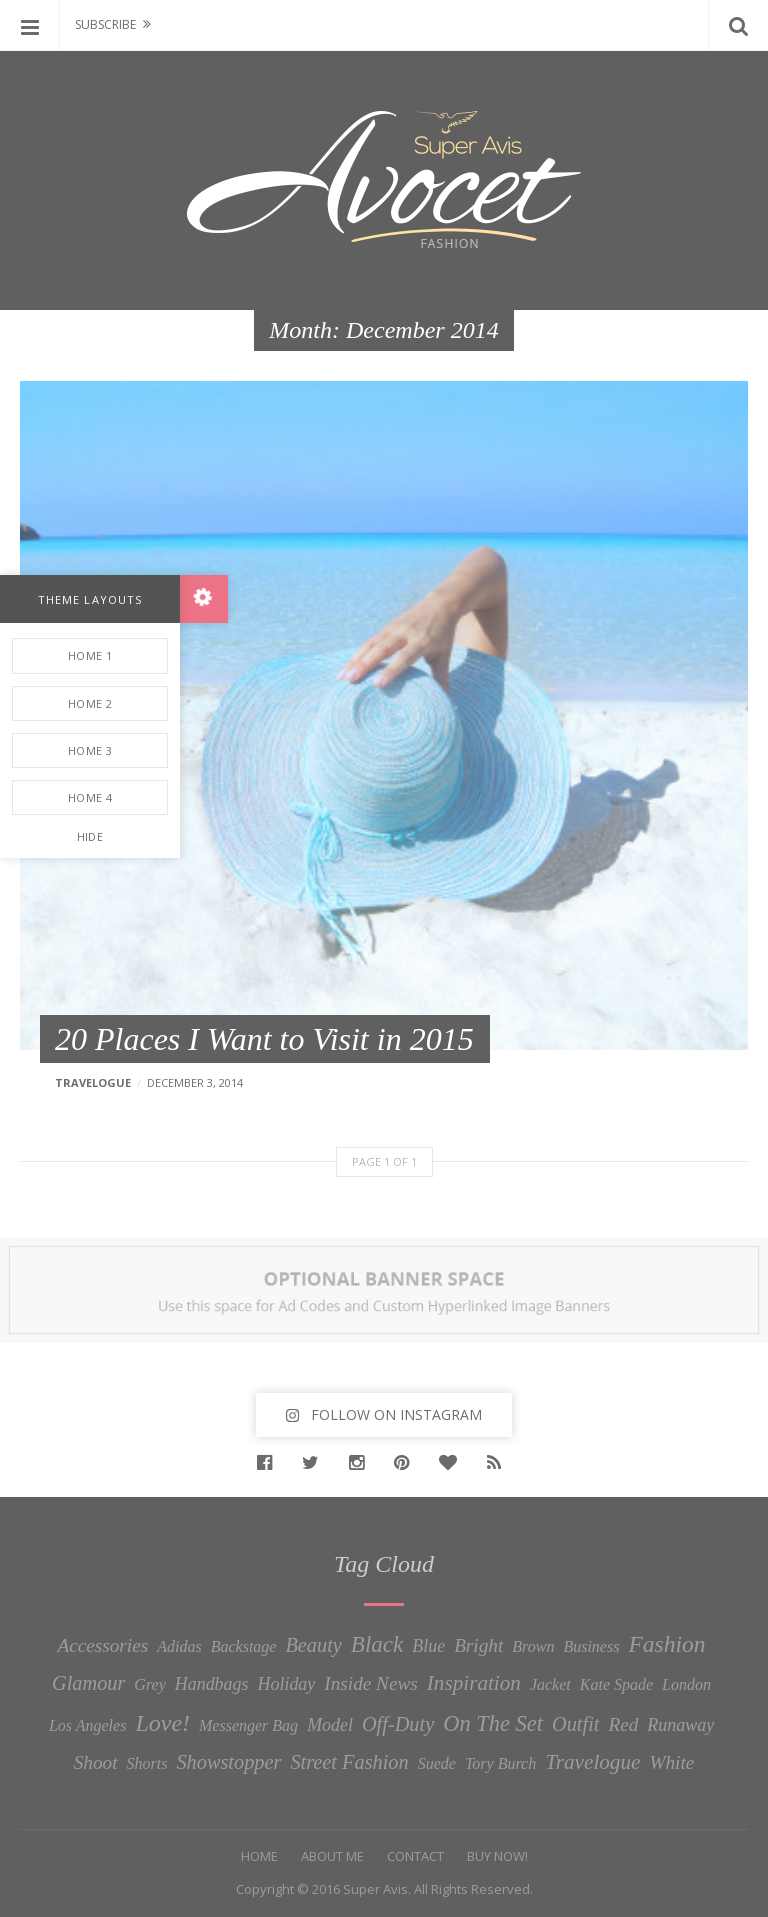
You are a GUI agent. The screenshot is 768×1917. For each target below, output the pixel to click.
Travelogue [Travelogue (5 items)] (592, 1762)
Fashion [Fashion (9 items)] (666, 1644)
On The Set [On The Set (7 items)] (493, 1723)
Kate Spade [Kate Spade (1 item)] (616, 1684)
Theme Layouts (90, 599)
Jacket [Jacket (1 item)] (550, 1684)
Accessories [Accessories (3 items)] (102, 1645)
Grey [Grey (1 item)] (149, 1684)
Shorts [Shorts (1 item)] (147, 1763)
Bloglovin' (453, 1463)
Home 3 (90, 750)
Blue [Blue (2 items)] (428, 1646)
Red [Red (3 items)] (623, 1724)
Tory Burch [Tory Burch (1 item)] (500, 1763)
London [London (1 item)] (686, 1684)
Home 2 (90, 703)
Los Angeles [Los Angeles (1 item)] (87, 1725)
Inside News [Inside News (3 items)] (371, 1683)
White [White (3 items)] (671, 1762)
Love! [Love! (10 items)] (162, 1723)
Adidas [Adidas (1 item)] (179, 1646)
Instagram (361, 1463)
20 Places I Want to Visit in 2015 (264, 1039)
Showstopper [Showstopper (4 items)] (228, 1762)
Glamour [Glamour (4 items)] (88, 1683)
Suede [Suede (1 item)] (437, 1763)
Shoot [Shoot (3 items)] (96, 1762)
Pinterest (406, 1463)
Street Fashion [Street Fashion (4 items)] (349, 1762)
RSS (499, 1463)
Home (259, 1856)
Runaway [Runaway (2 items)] (680, 1725)
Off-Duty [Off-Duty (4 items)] (398, 1724)
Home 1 (90, 655)
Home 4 (90, 797)
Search (738, 25)
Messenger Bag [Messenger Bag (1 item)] (248, 1725)
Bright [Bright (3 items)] (478, 1645)
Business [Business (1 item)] (591, 1646)
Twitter (315, 1463)
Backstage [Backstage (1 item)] (244, 1646)
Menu (30, 25)
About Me (332, 1856)
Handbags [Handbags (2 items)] (212, 1684)
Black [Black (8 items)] (377, 1644)
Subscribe (105, 24)
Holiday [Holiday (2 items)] (287, 1684)
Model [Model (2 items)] (330, 1725)
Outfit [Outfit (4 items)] (575, 1724)
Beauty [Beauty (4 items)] (313, 1645)
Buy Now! (497, 1856)
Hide (90, 836)
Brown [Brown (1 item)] (533, 1646)
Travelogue (93, 1082)
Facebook (269, 1463)
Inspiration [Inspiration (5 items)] (474, 1683)
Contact (415, 1856)
